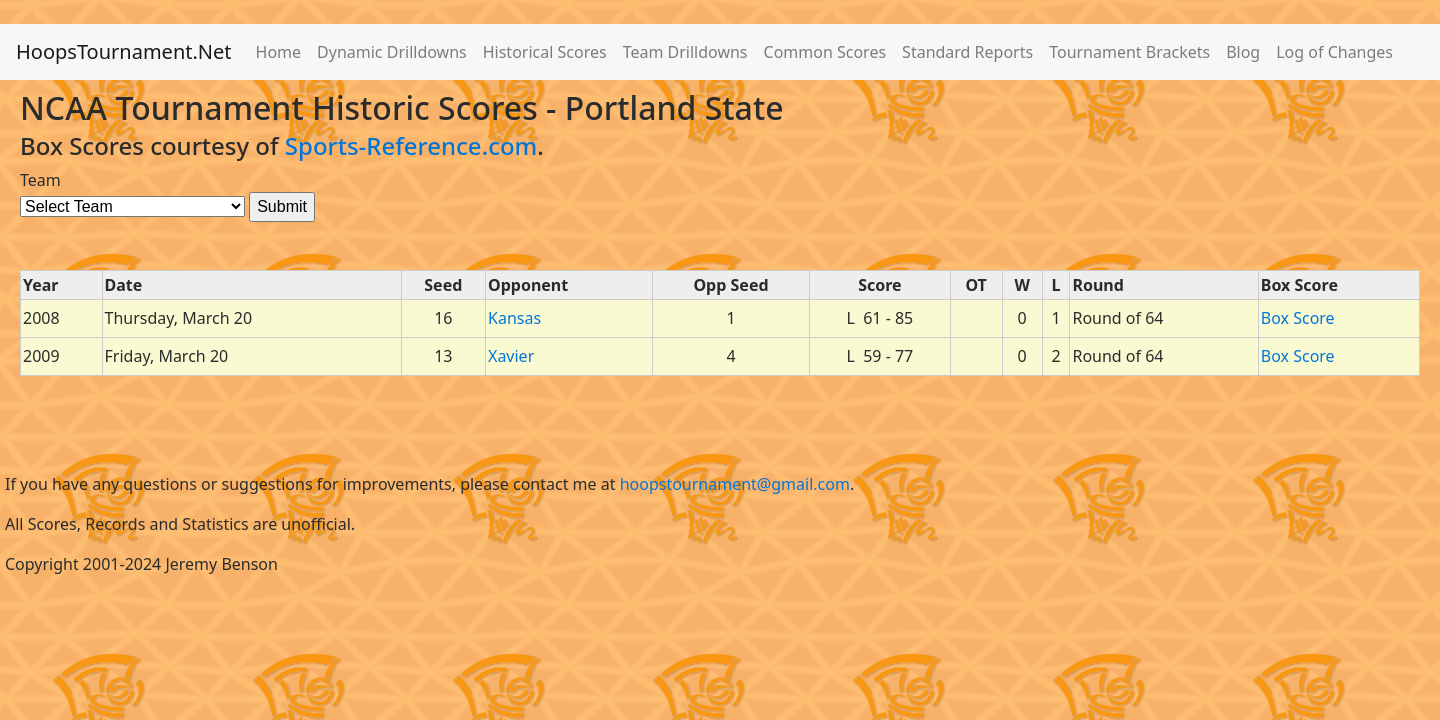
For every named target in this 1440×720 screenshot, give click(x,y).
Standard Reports (967, 52)
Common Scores (825, 52)
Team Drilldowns (685, 52)
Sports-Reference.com (411, 145)
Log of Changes (1334, 52)
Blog (1243, 52)
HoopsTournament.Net (124, 51)
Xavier (511, 356)
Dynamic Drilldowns (392, 52)
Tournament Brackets (1129, 52)
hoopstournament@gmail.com (735, 484)
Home (279, 52)
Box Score (1298, 318)
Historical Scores (545, 52)
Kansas (514, 318)
